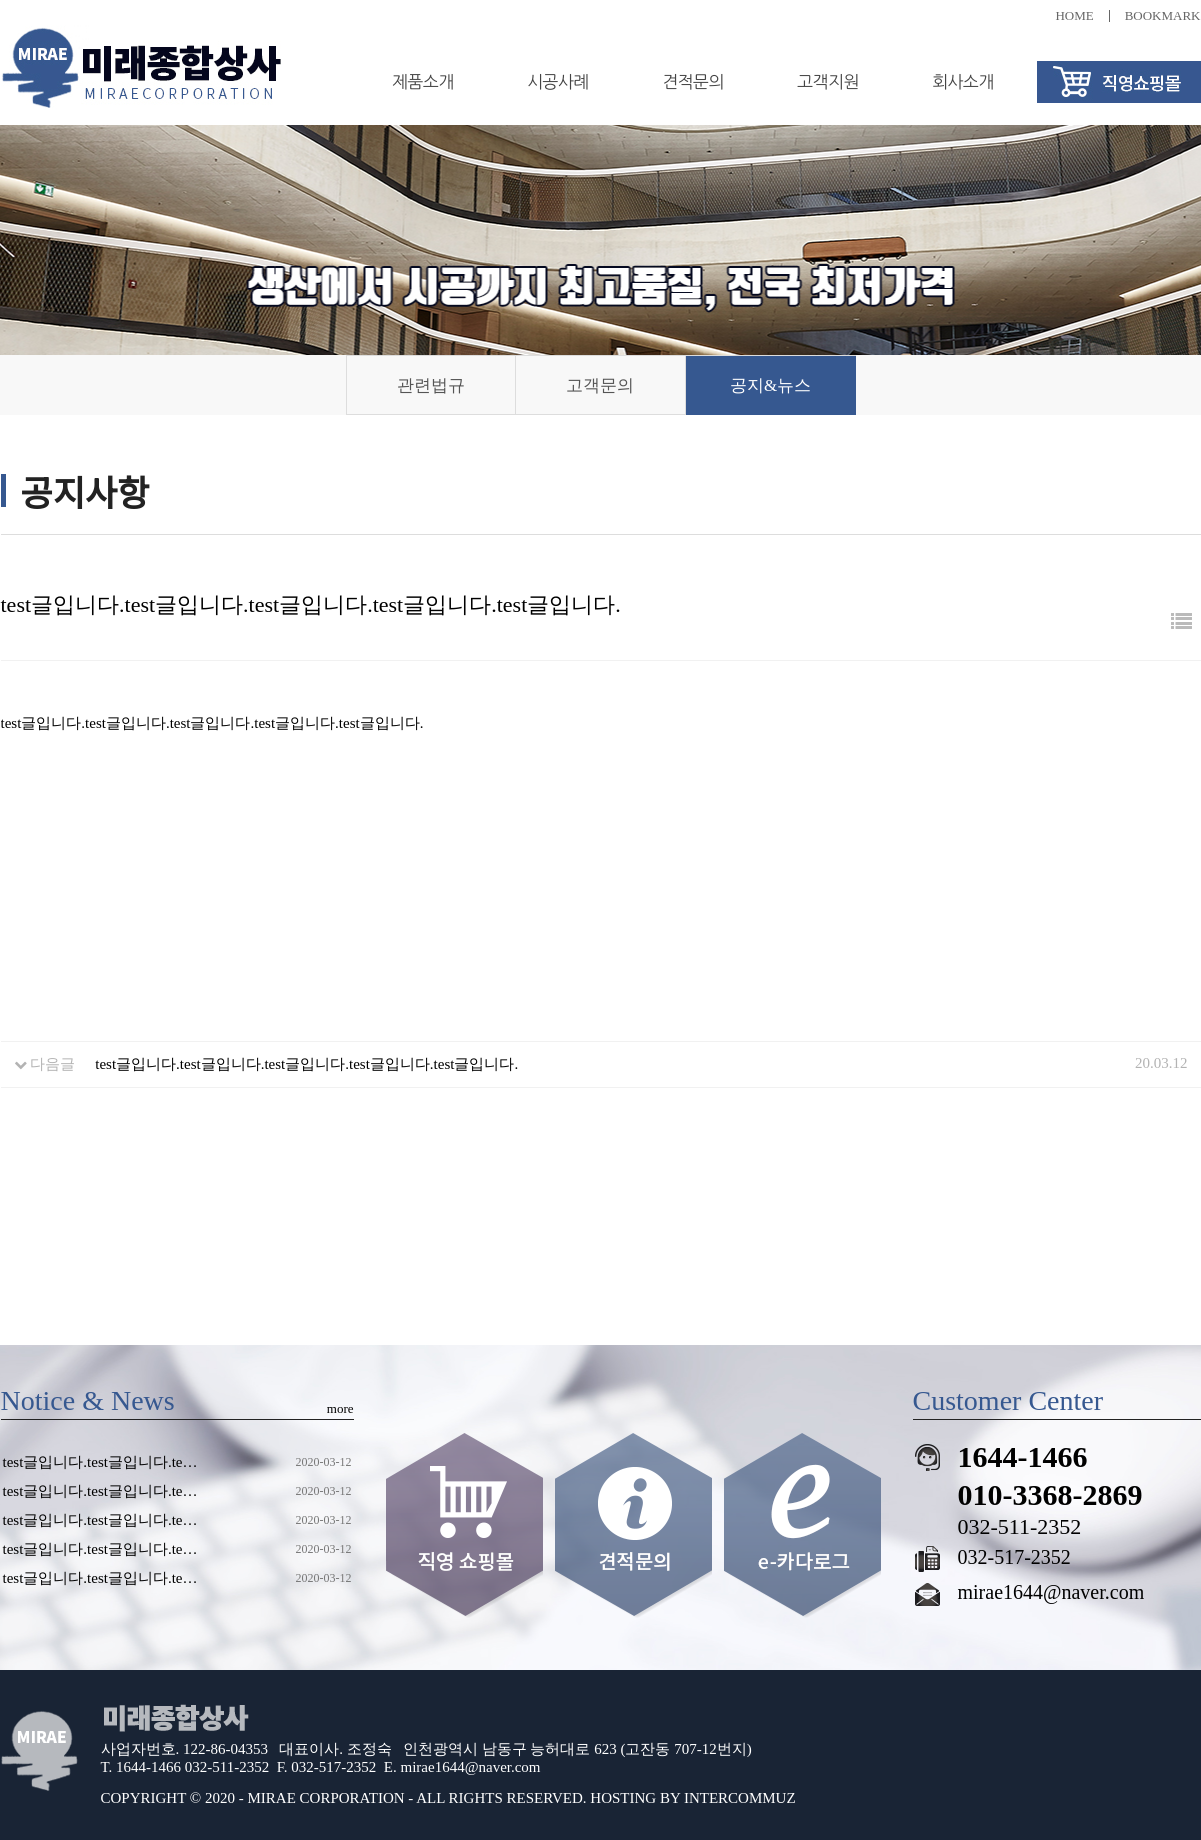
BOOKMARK (1163, 15)
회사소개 (963, 81)
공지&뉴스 (770, 385)
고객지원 (828, 81)
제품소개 (423, 81)
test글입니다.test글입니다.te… (100, 1462)
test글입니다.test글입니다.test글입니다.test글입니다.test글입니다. (306, 1064)
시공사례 (558, 81)
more (340, 1408)
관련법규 (431, 385)
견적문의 (693, 81)
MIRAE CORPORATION (326, 1798)
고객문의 (600, 385)
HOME (1074, 15)
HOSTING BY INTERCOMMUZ (692, 1798)
